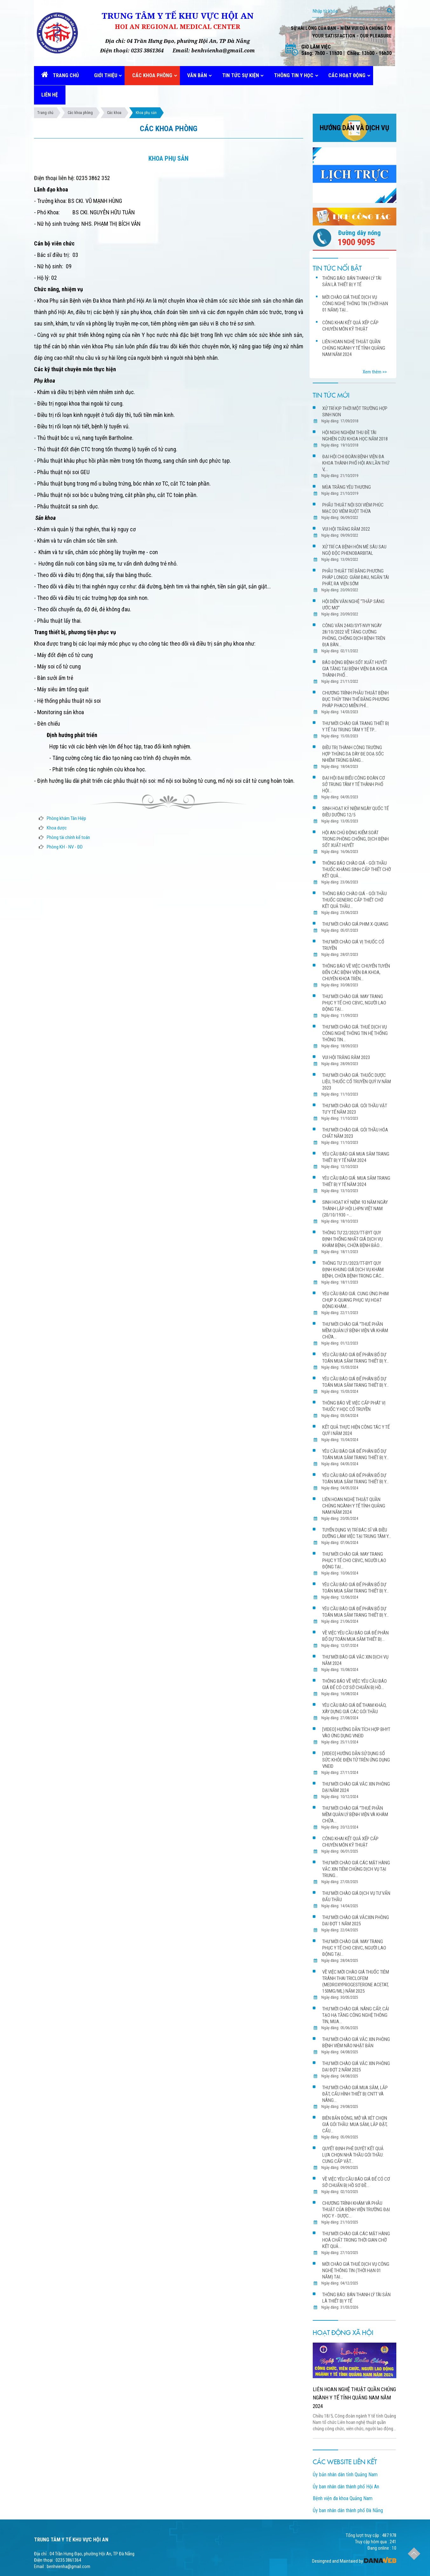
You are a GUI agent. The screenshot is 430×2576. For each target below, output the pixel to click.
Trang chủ (45, 113)
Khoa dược (57, 828)
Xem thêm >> (375, 372)
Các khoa (114, 113)
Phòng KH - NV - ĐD (65, 847)
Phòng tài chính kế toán (68, 837)
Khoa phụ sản (146, 113)
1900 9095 (356, 242)
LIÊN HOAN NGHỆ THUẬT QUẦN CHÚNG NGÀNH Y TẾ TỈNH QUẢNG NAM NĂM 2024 (354, 2397)
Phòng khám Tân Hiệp (66, 818)
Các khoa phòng (80, 113)
